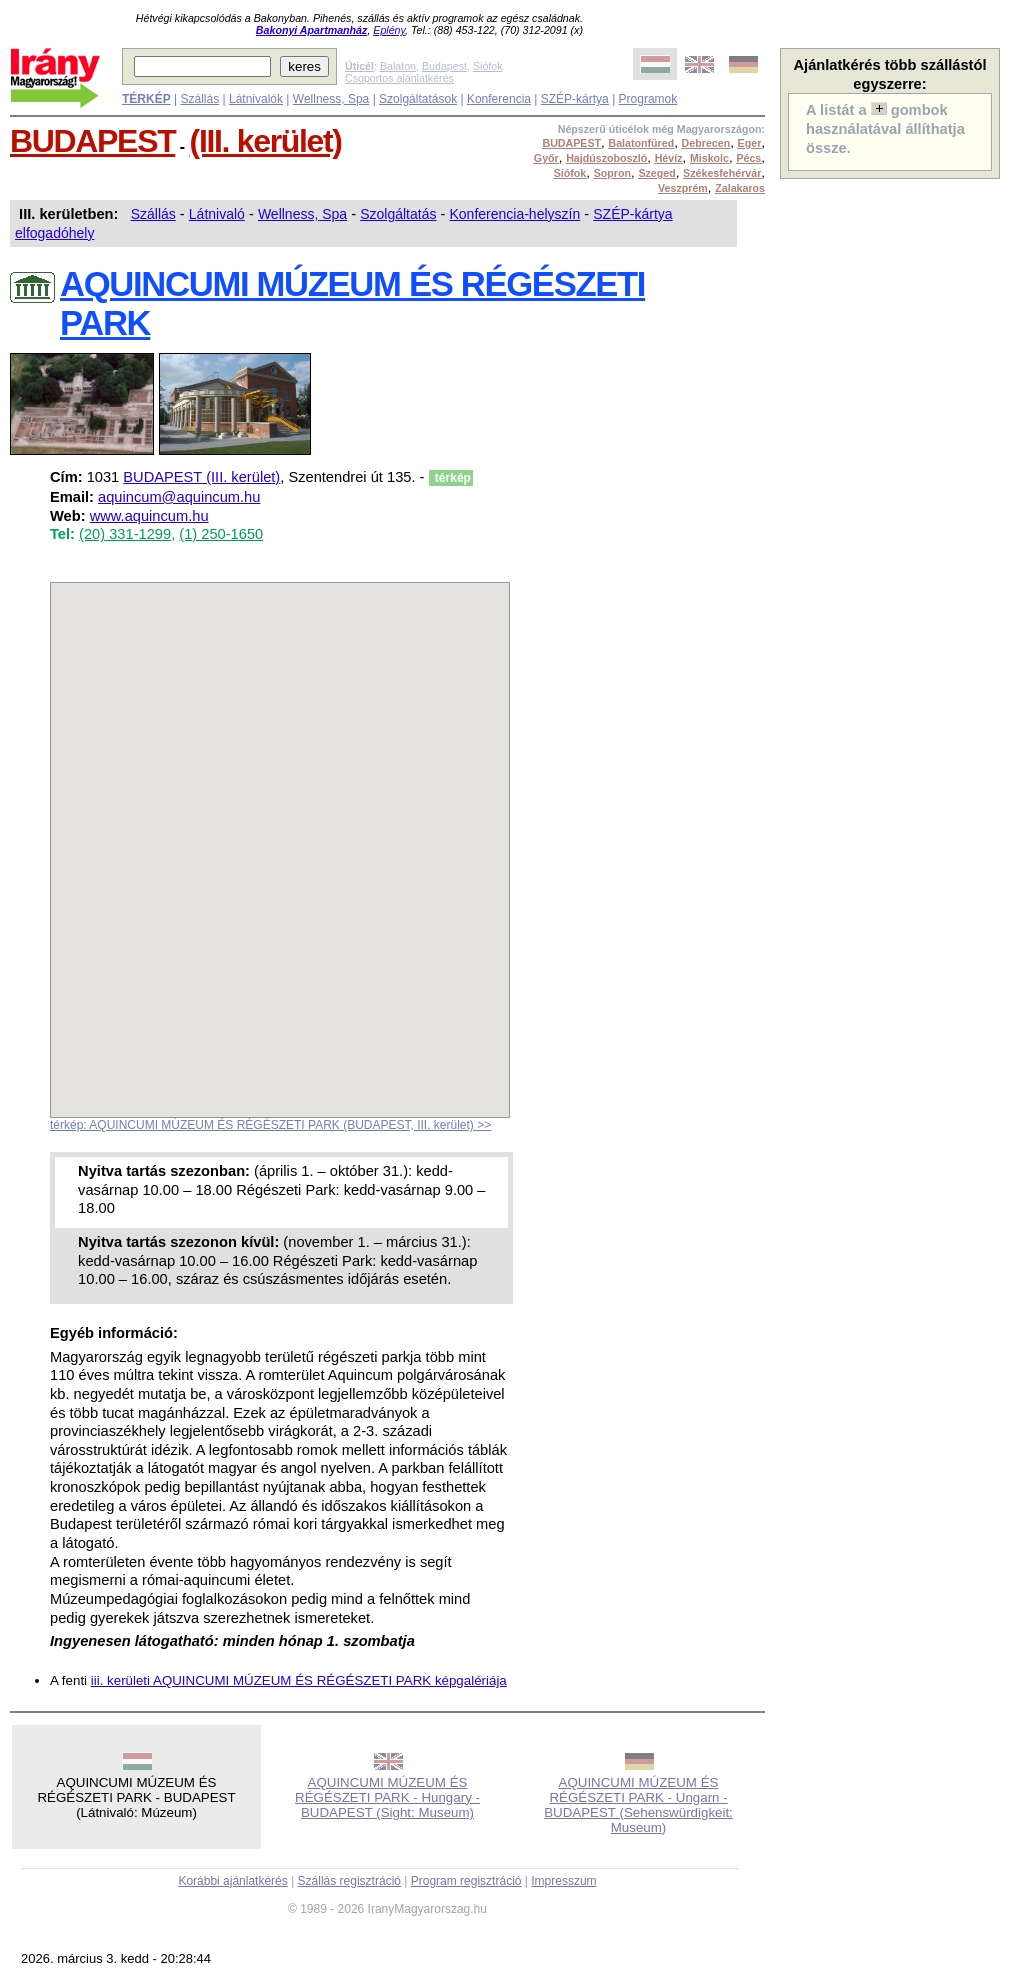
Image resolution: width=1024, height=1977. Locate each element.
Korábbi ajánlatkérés (232, 1881)
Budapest (444, 66)
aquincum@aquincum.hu (179, 497)
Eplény (389, 30)
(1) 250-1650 (221, 534)
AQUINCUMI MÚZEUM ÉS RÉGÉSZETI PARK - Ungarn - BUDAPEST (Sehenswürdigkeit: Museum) (638, 1805)
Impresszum (563, 1881)
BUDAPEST (92, 141)
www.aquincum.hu (149, 516)
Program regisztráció (466, 1881)
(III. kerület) (266, 141)
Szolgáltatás (398, 214)
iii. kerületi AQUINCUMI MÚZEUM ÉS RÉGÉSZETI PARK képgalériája (299, 1680)
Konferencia (499, 99)
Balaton (398, 66)
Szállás (199, 99)
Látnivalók (256, 99)
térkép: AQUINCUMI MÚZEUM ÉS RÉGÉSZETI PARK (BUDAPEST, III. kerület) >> (270, 1125)
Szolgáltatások (418, 99)
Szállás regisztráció (349, 1881)
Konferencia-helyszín (514, 214)
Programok (648, 99)
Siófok (488, 66)
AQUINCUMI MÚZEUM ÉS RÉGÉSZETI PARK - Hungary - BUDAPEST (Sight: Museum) (387, 1797)
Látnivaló (217, 214)
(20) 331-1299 (125, 534)
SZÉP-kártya (575, 99)
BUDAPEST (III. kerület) (201, 477)
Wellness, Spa (331, 99)
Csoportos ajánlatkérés (399, 78)
